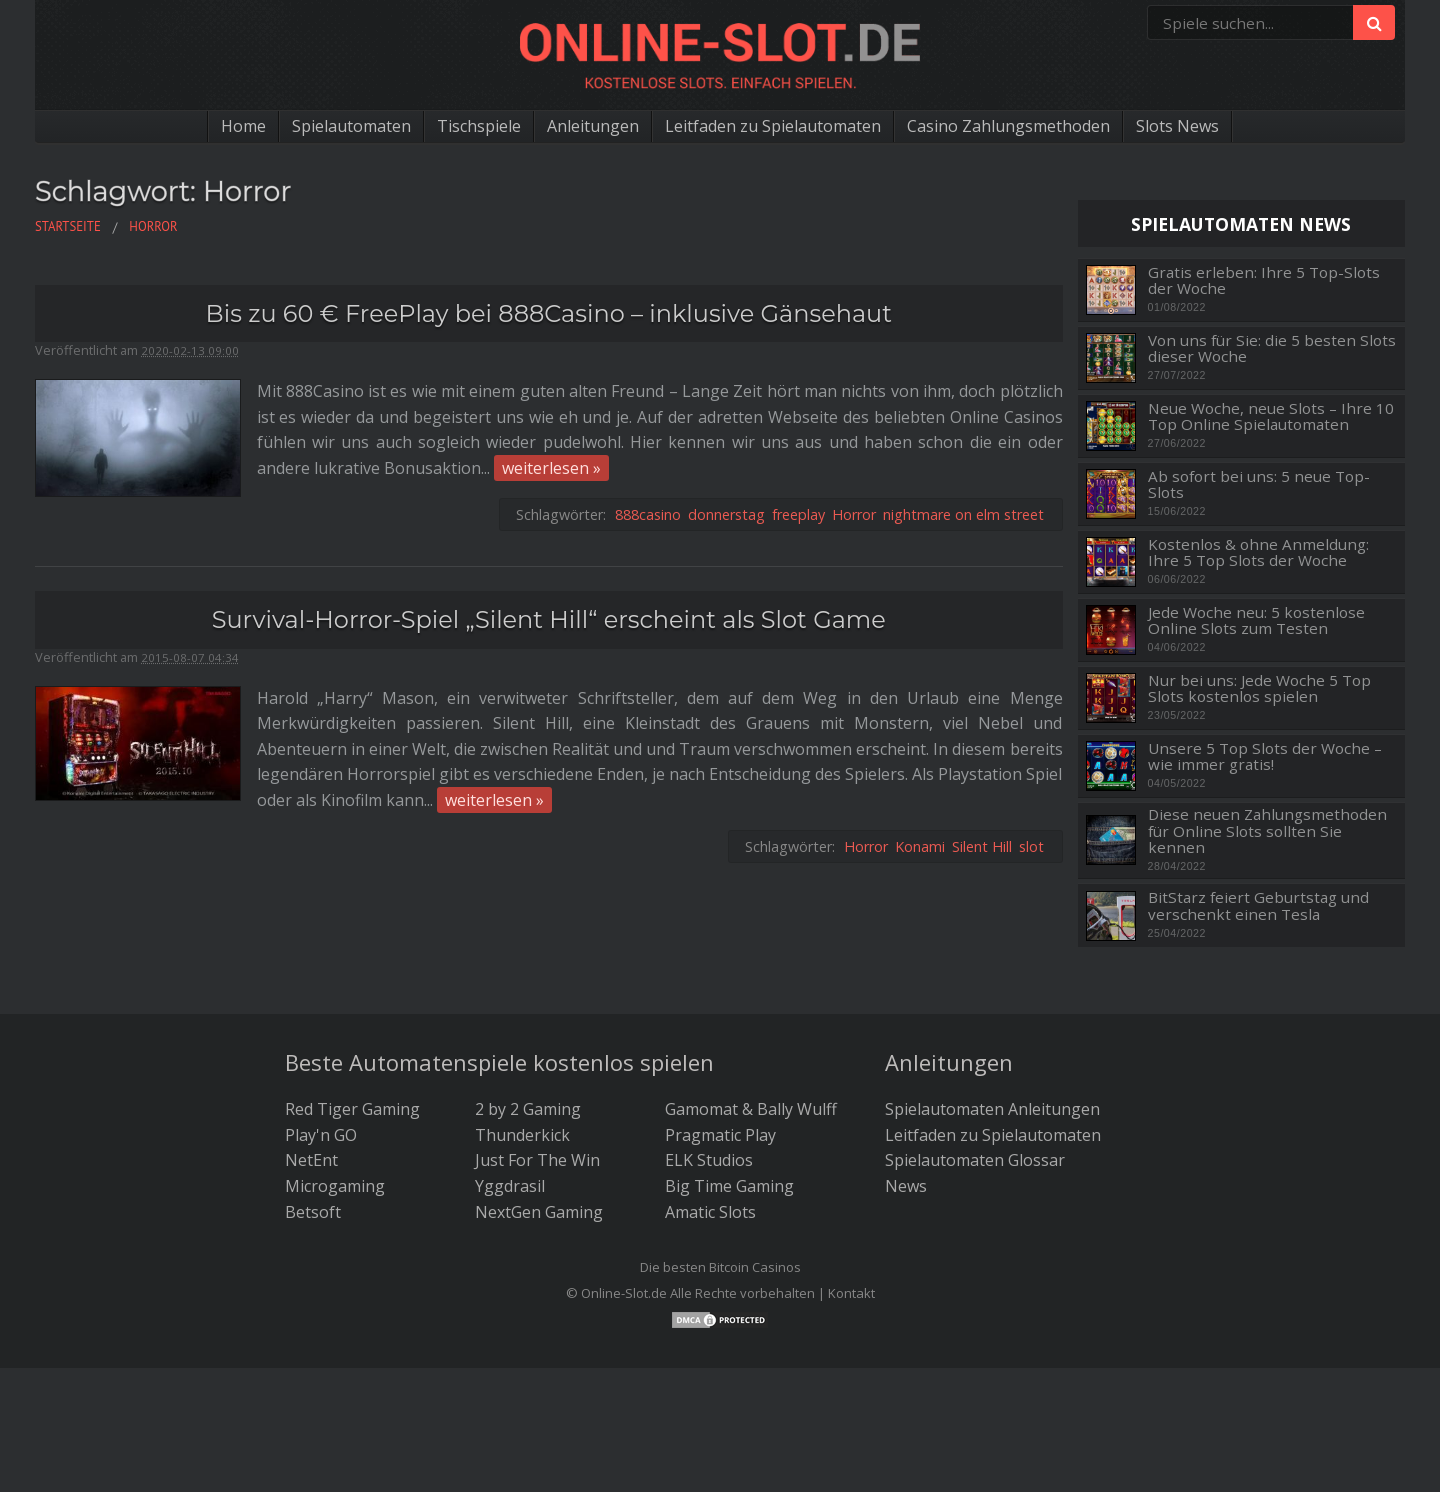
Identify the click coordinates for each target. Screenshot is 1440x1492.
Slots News (1177, 126)
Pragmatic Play (720, 1135)
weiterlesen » (551, 468)
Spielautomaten (351, 126)
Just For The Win (537, 1160)
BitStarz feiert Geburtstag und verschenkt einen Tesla (1258, 905)
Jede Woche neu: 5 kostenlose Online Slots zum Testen (1256, 620)
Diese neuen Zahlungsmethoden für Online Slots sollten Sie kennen (1267, 831)
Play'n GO (321, 1135)
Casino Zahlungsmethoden (1008, 126)
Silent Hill (982, 846)
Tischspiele (479, 126)
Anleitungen (593, 126)
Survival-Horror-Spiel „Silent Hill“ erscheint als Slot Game (549, 619)
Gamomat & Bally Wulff (751, 1109)
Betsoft (313, 1212)
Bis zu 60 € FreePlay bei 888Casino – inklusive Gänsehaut (549, 313)
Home (243, 126)
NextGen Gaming (539, 1212)
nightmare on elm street (963, 514)
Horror (854, 514)
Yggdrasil (510, 1186)
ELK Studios (709, 1160)
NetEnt (311, 1160)
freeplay (798, 514)
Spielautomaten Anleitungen (992, 1109)
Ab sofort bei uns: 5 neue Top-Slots (1259, 484)
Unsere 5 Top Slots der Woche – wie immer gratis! (1265, 756)
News (906, 1186)
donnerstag (726, 514)
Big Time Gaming (729, 1186)
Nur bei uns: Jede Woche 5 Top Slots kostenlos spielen (1259, 688)
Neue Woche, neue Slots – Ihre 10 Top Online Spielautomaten (1271, 416)
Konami (920, 846)
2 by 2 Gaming (528, 1109)
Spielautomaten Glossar (975, 1160)
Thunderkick (522, 1135)
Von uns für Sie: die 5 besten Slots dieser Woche (1272, 348)
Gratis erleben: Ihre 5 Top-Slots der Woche (1264, 280)
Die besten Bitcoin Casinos (720, 1267)
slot (1031, 846)
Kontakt (851, 1293)
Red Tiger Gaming (352, 1109)
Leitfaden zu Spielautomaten (773, 126)
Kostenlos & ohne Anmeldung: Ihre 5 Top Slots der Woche (1258, 552)
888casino (648, 514)
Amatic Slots (710, 1212)
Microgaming (335, 1186)
